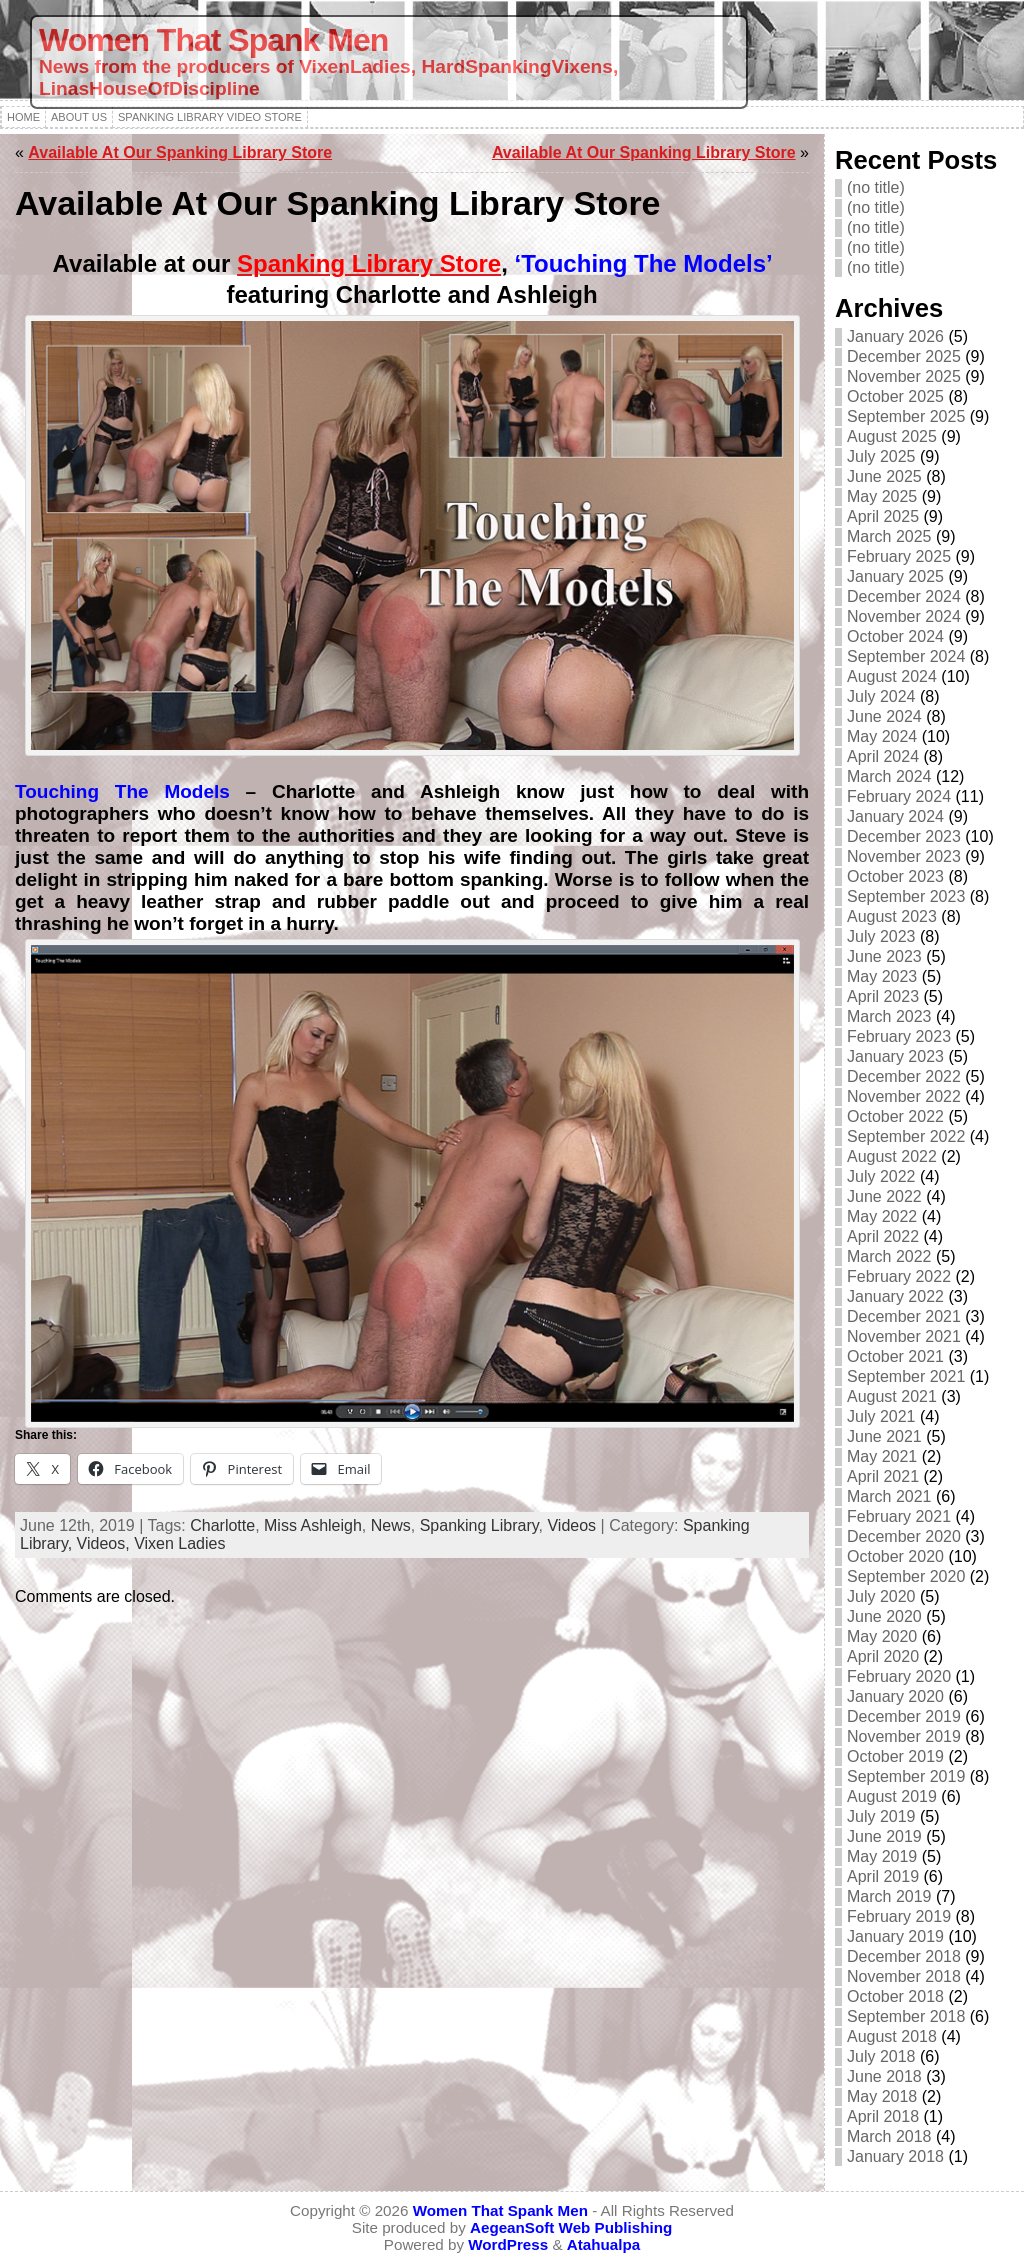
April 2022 (883, 1236)
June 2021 (884, 1436)
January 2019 (895, 1936)
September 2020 (906, 1576)
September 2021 (906, 1376)
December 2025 (904, 356)
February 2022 (899, 1276)
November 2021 (904, 1336)
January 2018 (895, 2156)
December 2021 (904, 1316)
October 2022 (895, 1116)
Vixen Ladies (179, 1543)
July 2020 (881, 1596)
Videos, (106, 1543)
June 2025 (884, 476)
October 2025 (895, 396)
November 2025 (904, 376)
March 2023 (889, 1016)
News (391, 1525)
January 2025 (895, 576)
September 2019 (906, 1776)
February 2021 (899, 1516)
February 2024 (899, 796)
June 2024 (884, 716)
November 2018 (904, 1976)
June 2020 (884, 1616)
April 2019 (883, 1876)
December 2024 (904, 596)
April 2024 (883, 756)
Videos (571, 1525)
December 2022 (904, 1076)
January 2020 (895, 1696)
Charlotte (222, 1525)
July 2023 (881, 936)
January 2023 (895, 1056)
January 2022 (895, 1296)
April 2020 (883, 1656)
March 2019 (889, 1896)
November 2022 (904, 1096)
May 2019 (882, 1856)
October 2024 (895, 636)
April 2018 (883, 2116)
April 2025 (883, 516)
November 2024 (904, 616)
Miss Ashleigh (313, 1525)
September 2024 (906, 656)
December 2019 (904, 1716)
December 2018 (904, 1956)
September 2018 (906, 2016)
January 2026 (895, 336)
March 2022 (889, 1256)
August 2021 (892, 1396)
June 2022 (884, 1196)
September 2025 (906, 416)
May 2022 (882, 1216)
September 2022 (906, 1136)
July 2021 (881, 1416)
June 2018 (884, 2076)
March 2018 (889, 2136)
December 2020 (904, 1536)
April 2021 (883, 1476)
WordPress (508, 2244)
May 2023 (882, 976)
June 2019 (884, 1836)
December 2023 (904, 836)
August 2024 (892, 676)
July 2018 (881, 2056)
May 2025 (882, 496)
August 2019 (892, 1796)
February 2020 (899, 1676)
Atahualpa (603, 2244)
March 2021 (889, 1496)
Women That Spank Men (213, 40)
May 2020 (882, 1636)
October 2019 (895, 1756)
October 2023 (895, 876)
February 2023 (899, 1036)
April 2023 (883, 996)
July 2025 (881, 456)
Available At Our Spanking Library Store (180, 152)
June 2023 (884, 956)
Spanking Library (479, 1525)
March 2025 (889, 536)
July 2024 (881, 696)
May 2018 (882, 2096)
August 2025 (892, 436)
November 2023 (904, 856)
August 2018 (892, 2036)
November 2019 (904, 1736)
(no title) (876, 187)
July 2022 (881, 1176)
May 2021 (882, 1456)
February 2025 (899, 556)
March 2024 (889, 776)
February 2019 (899, 1916)
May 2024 (882, 736)
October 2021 (895, 1356)
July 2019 (881, 1816)
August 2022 (892, 1156)
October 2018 (895, 1996)
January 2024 (895, 816)
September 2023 (906, 896)
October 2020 (895, 1556)
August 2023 (892, 916)
